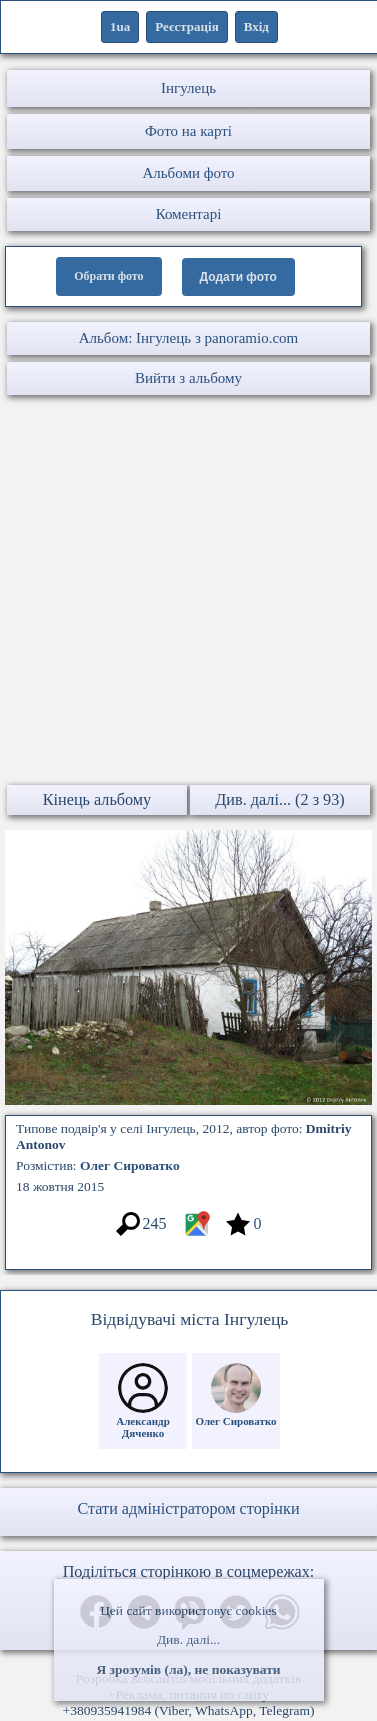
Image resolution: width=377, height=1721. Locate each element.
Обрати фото (108, 276)
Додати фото (238, 277)
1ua (120, 26)
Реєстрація (186, 26)
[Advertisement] (187, 592)
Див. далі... (188, 1639)
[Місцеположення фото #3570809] (196, 1233)
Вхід (256, 26)
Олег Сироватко (130, 1165)
